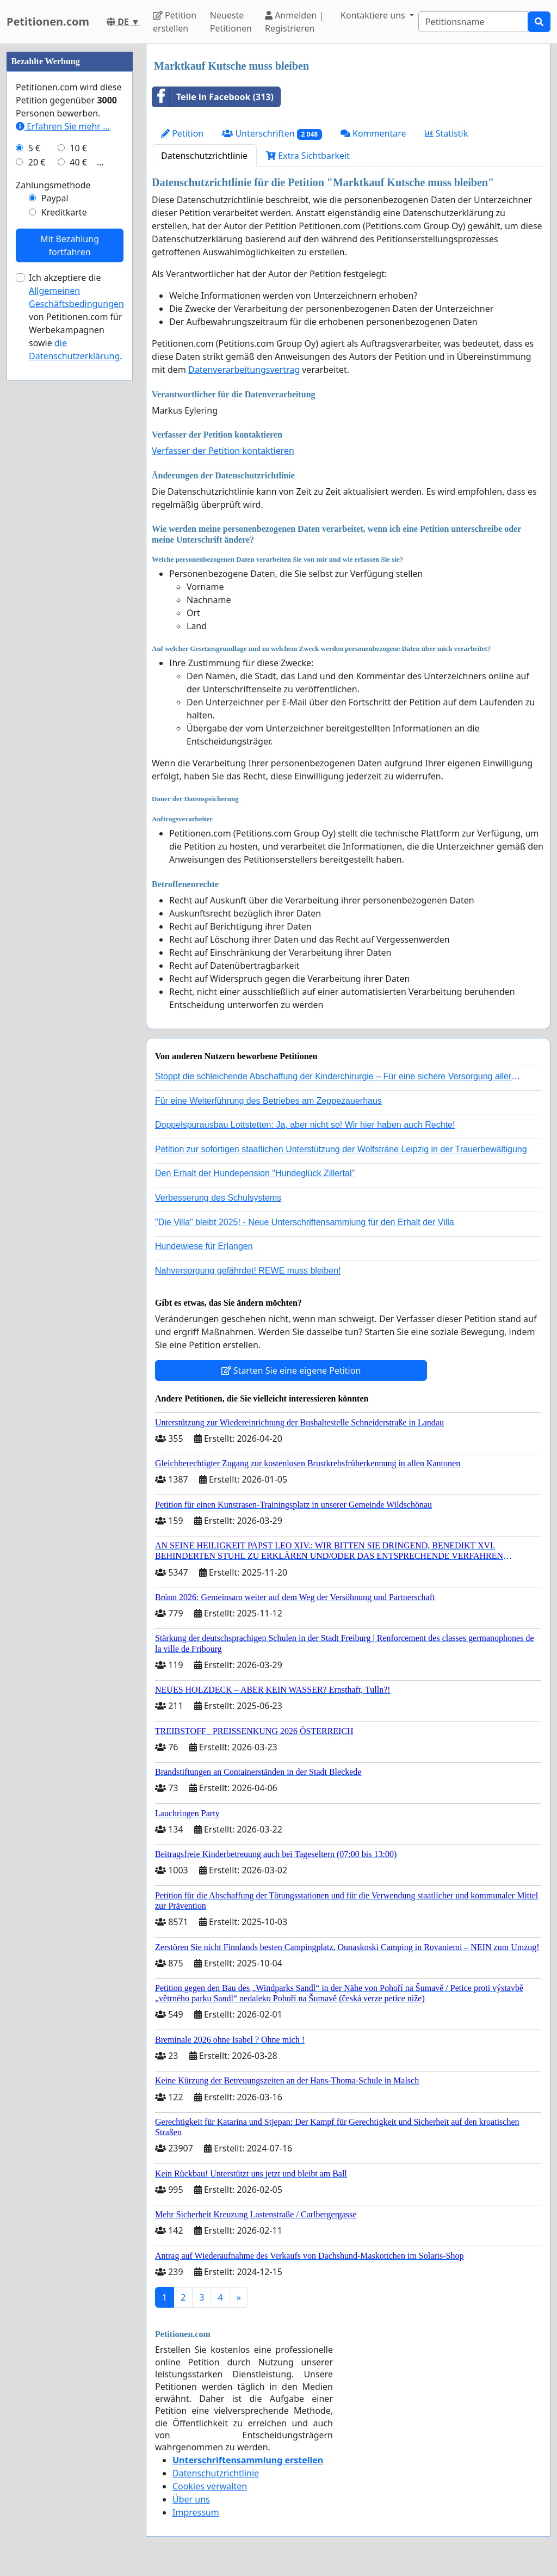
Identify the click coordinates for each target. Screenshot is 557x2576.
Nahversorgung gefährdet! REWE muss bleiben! (248, 1270)
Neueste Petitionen (231, 21)
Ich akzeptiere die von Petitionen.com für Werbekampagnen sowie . (76, 643)
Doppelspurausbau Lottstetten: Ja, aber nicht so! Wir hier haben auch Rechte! (305, 1124)
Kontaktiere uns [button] (374, 15)
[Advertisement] (70, 207)
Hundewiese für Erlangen (204, 1246)
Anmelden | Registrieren (294, 21)
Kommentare (373, 133)
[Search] (473, 21)
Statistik (446, 133)
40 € (78, 489)
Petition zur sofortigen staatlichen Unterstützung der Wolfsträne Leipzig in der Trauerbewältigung (341, 1149)
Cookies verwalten (209, 2486)
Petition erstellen (174, 21)
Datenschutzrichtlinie (204, 156)
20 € (37, 489)
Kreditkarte (64, 539)
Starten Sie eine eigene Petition (291, 1370)
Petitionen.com (48, 21)
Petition (182, 133)
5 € (34, 475)
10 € (78, 475)
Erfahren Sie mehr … (63, 453)
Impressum (195, 2512)
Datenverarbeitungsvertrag (244, 370)
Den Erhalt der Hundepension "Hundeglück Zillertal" (255, 1173)
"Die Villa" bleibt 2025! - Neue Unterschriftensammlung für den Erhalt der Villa (304, 1222)
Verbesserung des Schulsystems (218, 1197)
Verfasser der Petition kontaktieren (223, 451)
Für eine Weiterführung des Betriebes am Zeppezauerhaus (268, 1100)
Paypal (55, 525)
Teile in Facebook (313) (213, 97)
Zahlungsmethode (53, 512)
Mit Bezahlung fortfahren (69, 572)
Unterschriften (272, 133)
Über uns (191, 2499)
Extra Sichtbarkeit (308, 156)
